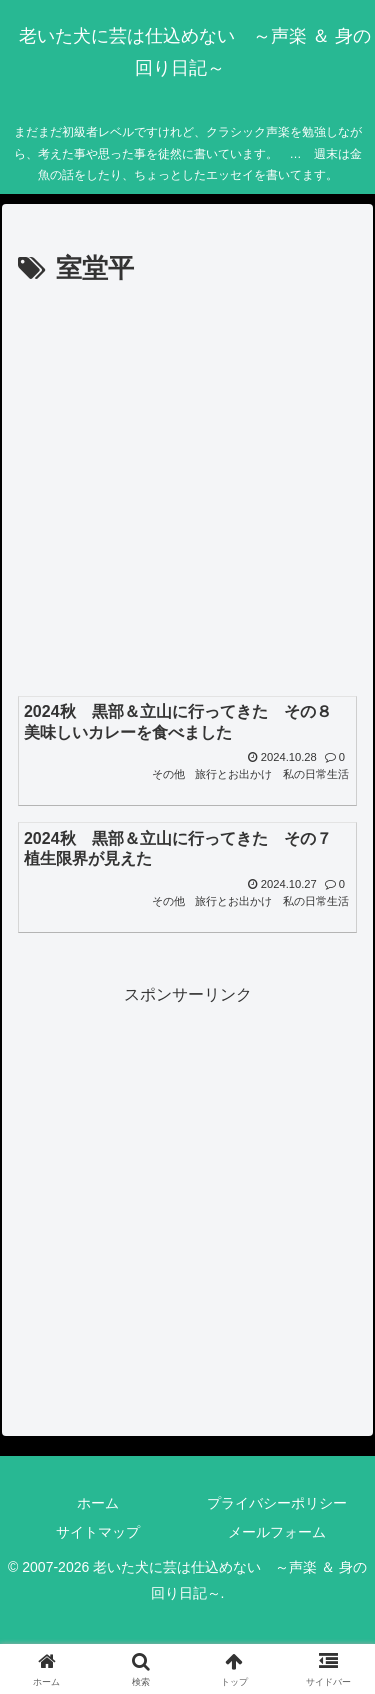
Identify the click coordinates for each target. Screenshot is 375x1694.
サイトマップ (98, 1532)
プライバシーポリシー (277, 1503)
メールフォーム (277, 1532)
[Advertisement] (187, 489)
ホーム (98, 1503)
